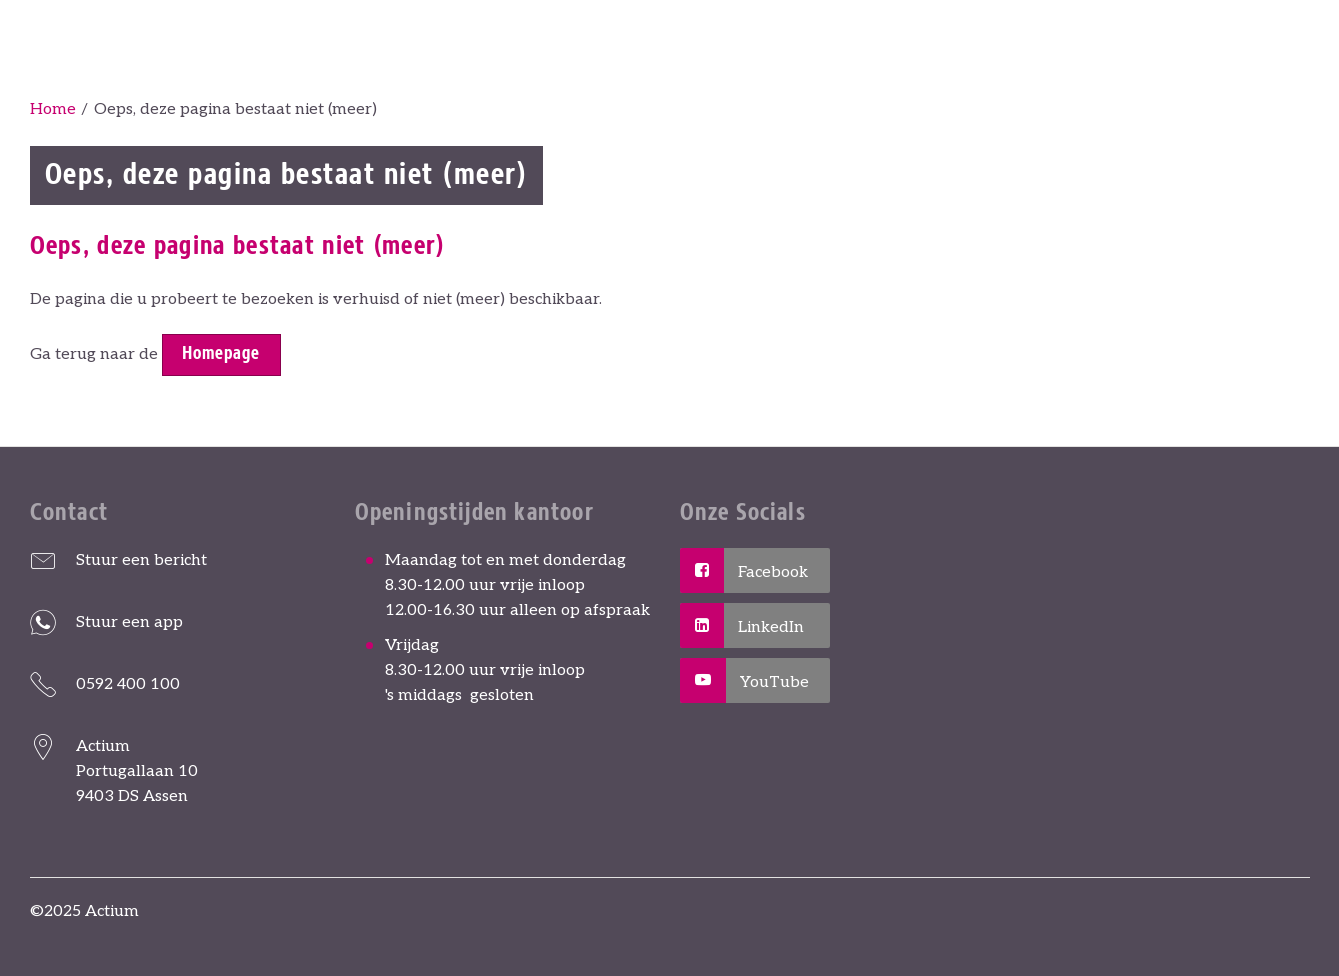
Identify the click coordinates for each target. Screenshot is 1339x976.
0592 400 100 (128, 684)
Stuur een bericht (141, 560)
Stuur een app (129, 622)
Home (53, 109)
